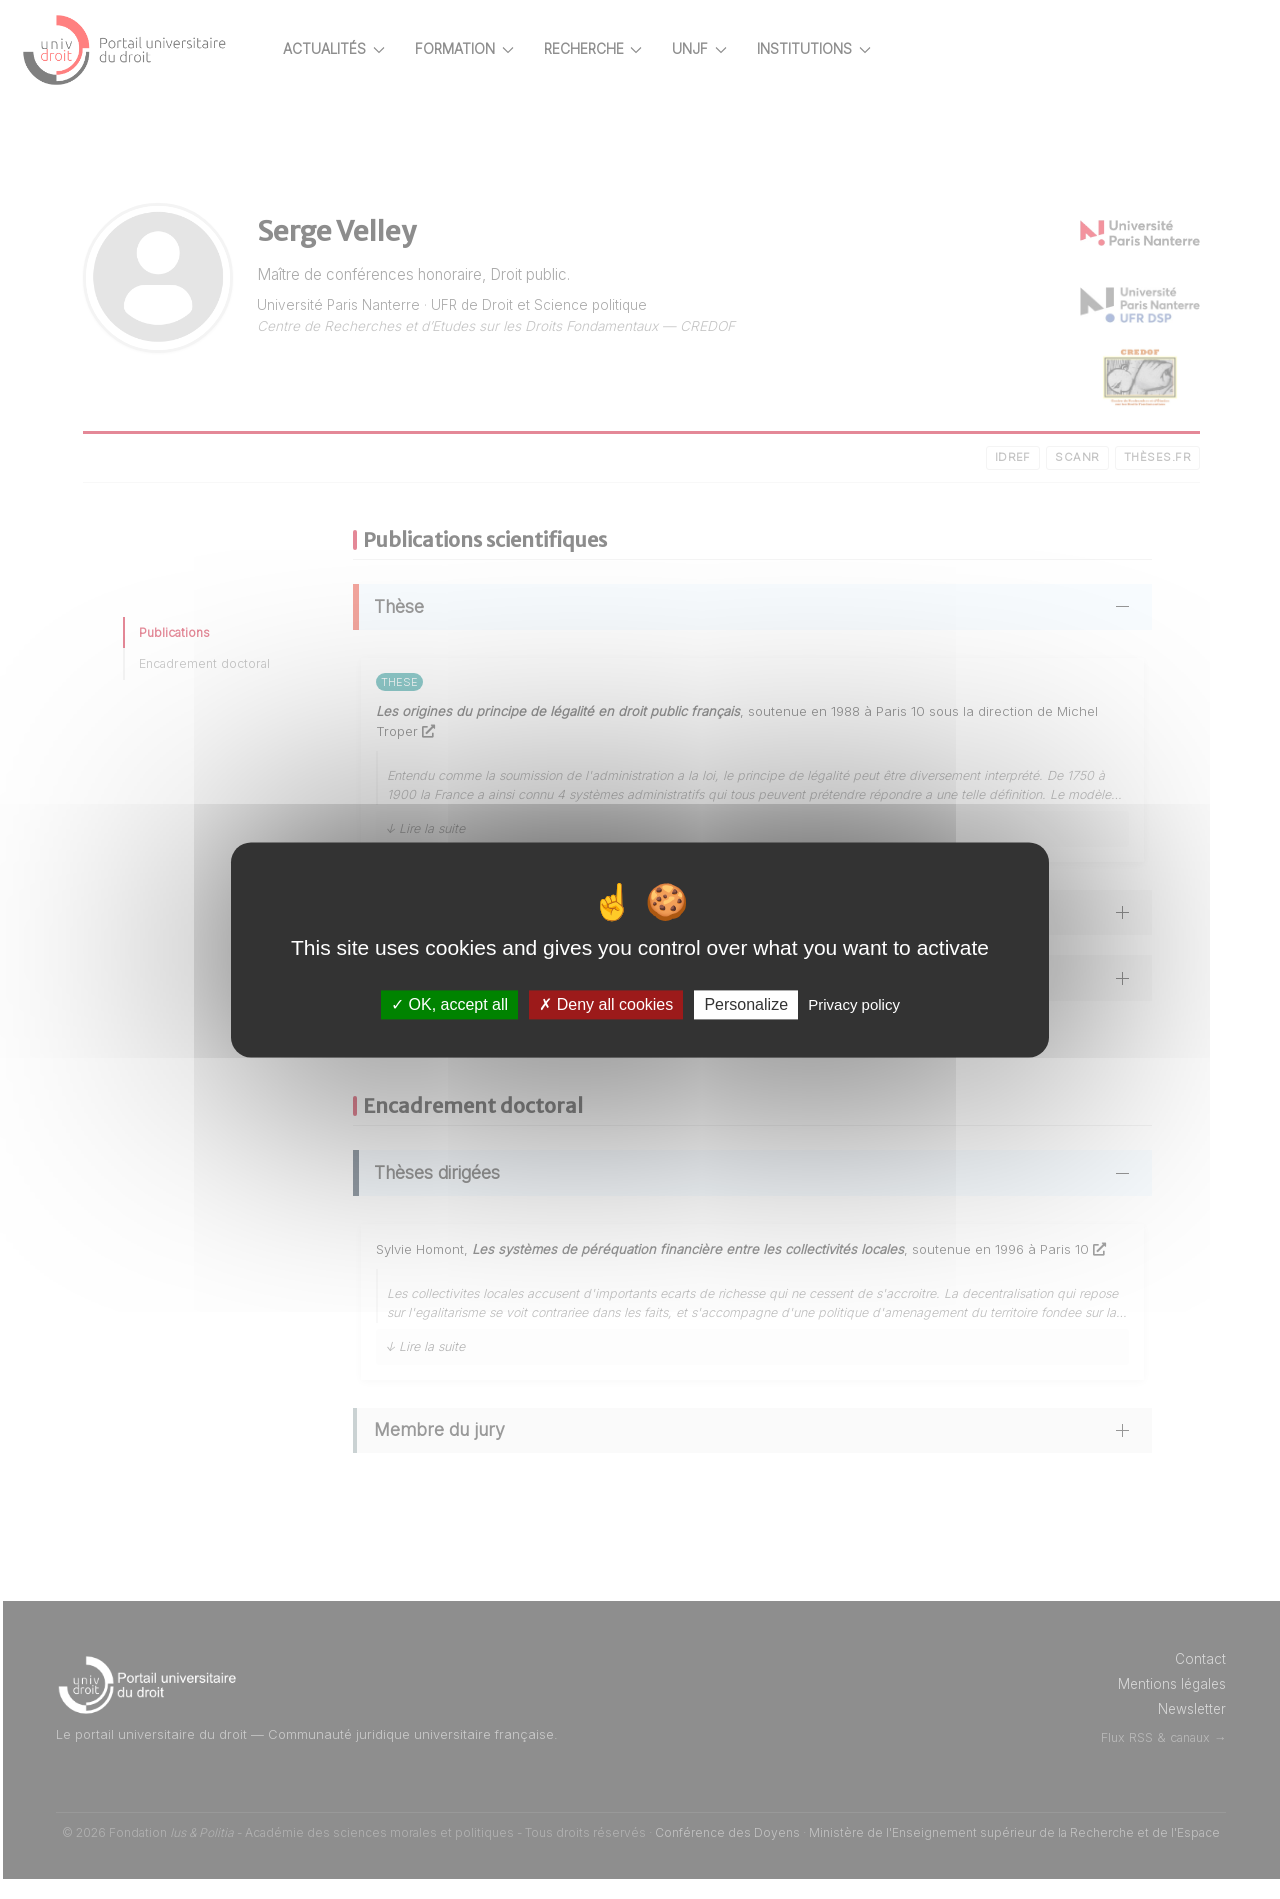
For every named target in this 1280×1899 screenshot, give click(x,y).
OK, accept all (449, 1004)
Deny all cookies (606, 1004)
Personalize (746, 1004)
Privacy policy (854, 1004)
